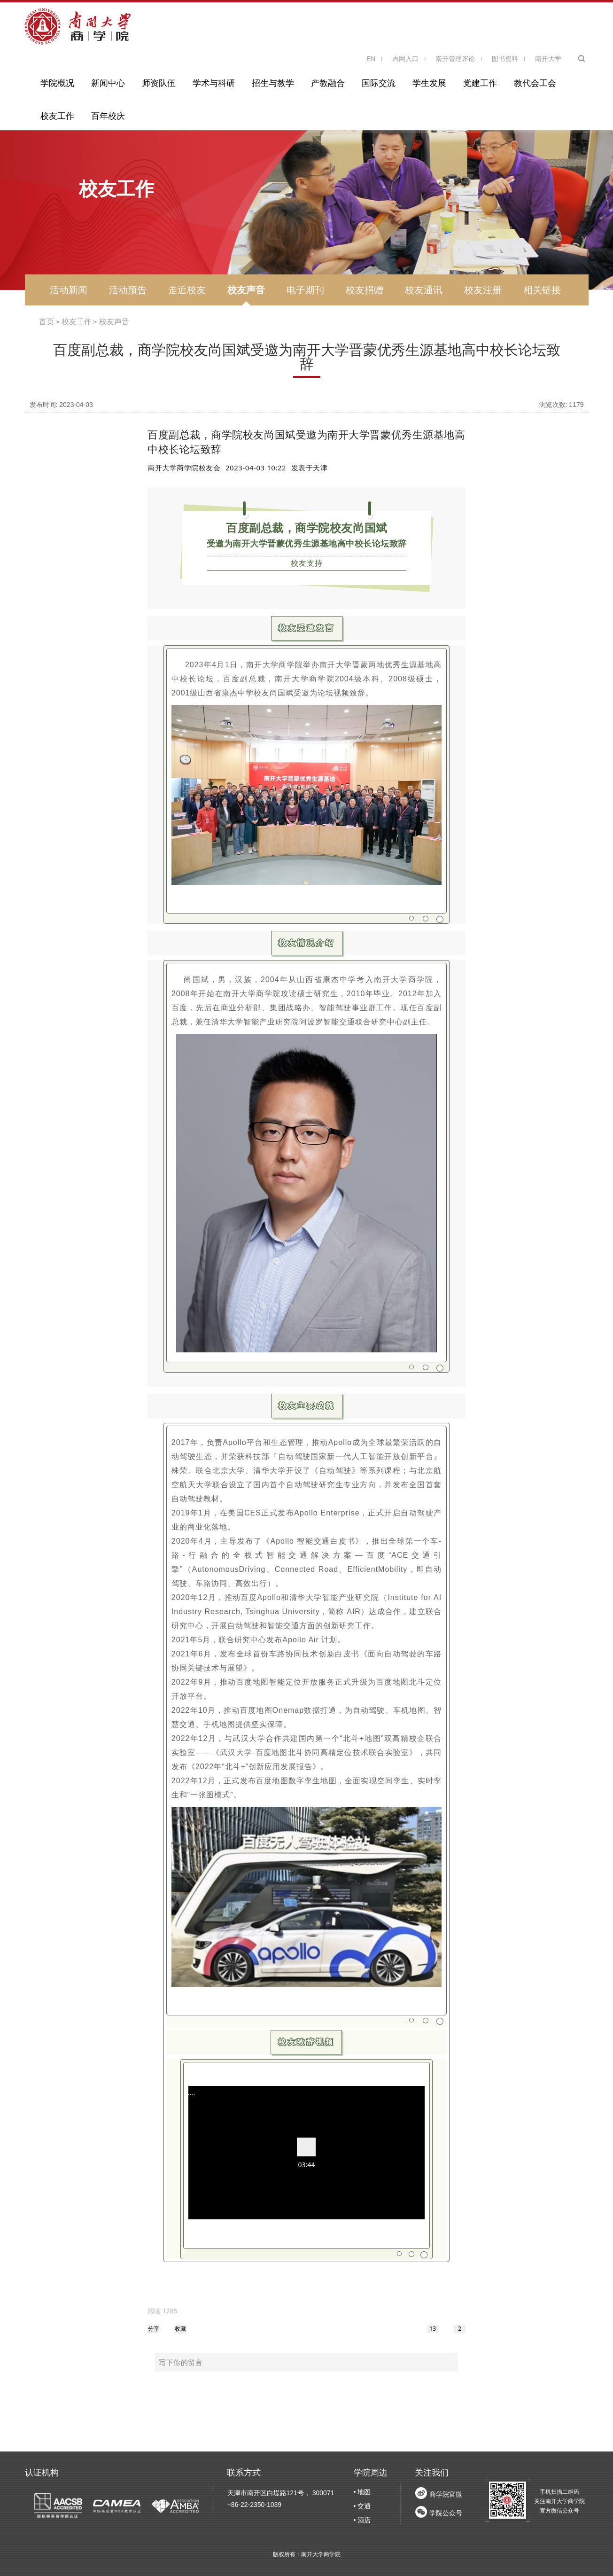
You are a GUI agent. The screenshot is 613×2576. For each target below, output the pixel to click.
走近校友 (187, 290)
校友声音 (246, 290)
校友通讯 (423, 290)
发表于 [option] (309, 467)
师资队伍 (159, 83)
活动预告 (128, 290)
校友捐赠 (364, 290)
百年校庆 (108, 116)
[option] (162, 2311)
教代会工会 (535, 83)
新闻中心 (108, 83)
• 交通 (362, 2506)
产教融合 (328, 83)
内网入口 (405, 58)
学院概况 (57, 83)
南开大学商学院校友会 (183, 467)
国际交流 (379, 83)
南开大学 (548, 58)
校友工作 (57, 116)
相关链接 (542, 290)
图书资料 (505, 58)
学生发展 (429, 83)
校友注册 (483, 290)
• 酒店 (362, 2520)
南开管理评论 (455, 58)
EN (370, 58)
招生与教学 (273, 83)
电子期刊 (305, 290)
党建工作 (480, 83)
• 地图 (362, 2492)
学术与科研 (214, 83)
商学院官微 (445, 2494)
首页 (46, 322)
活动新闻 (68, 290)
